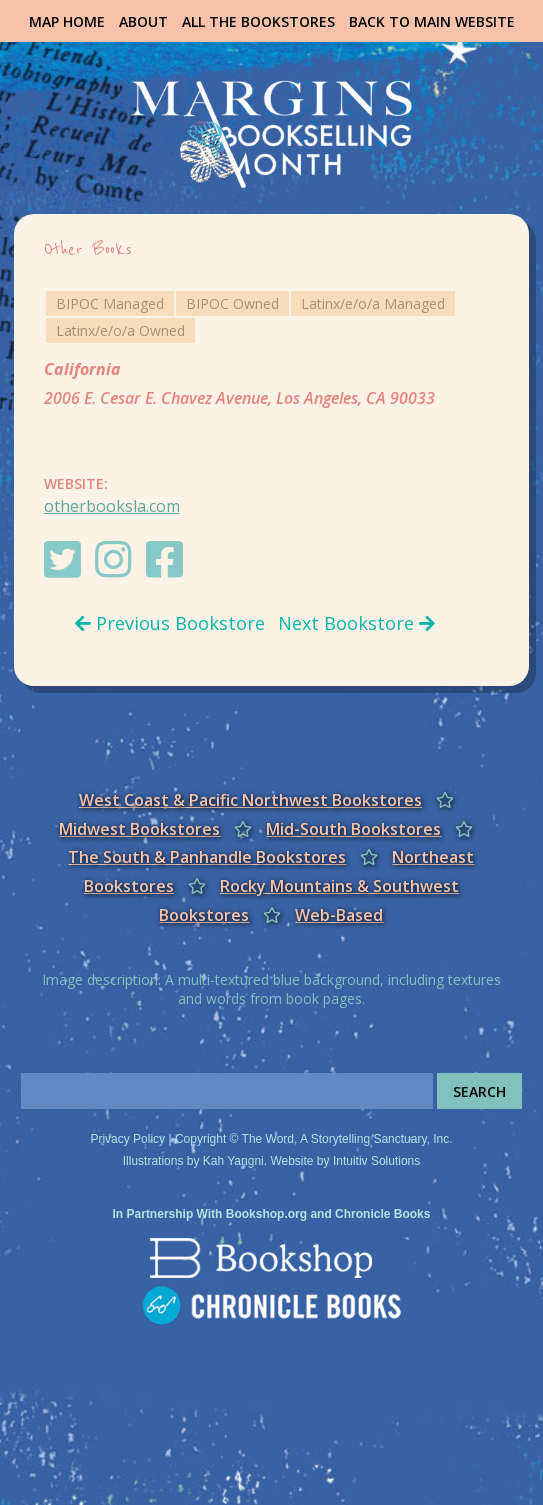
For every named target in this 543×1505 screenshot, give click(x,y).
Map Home (67, 21)
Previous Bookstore (170, 623)
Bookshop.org (266, 1214)
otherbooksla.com (112, 506)
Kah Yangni (233, 1161)
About (143, 21)
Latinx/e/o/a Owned (120, 330)
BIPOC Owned (232, 303)
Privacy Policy (127, 1139)
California (82, 369)
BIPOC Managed (110, 303)
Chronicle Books (382, 1214)
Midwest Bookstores (139, 829)
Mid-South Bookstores (353, 829)
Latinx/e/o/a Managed (373, 303)
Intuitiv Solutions (376, 1161)
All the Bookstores (258, 21)
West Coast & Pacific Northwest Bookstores (250, 800)
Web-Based (339, 915)
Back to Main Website (432, 21)
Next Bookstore (356, 623)
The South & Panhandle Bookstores (207, 857)
